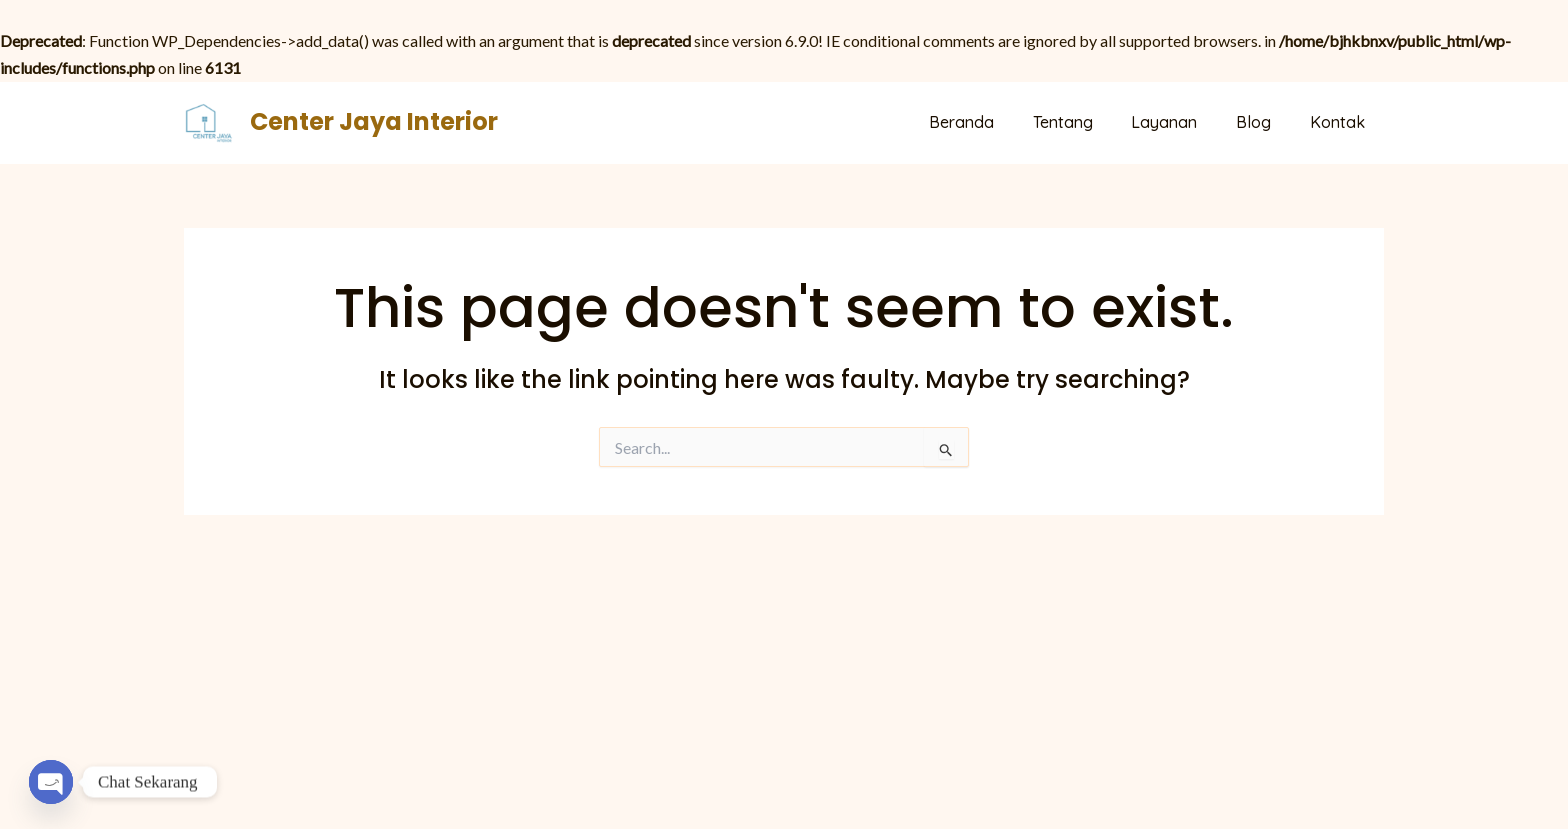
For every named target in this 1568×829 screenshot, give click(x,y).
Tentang (1086, 122)
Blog (1263, 122)
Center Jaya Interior (374, 121)
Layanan (1181, 122)
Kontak (1340, 122)
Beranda (991, 122)
